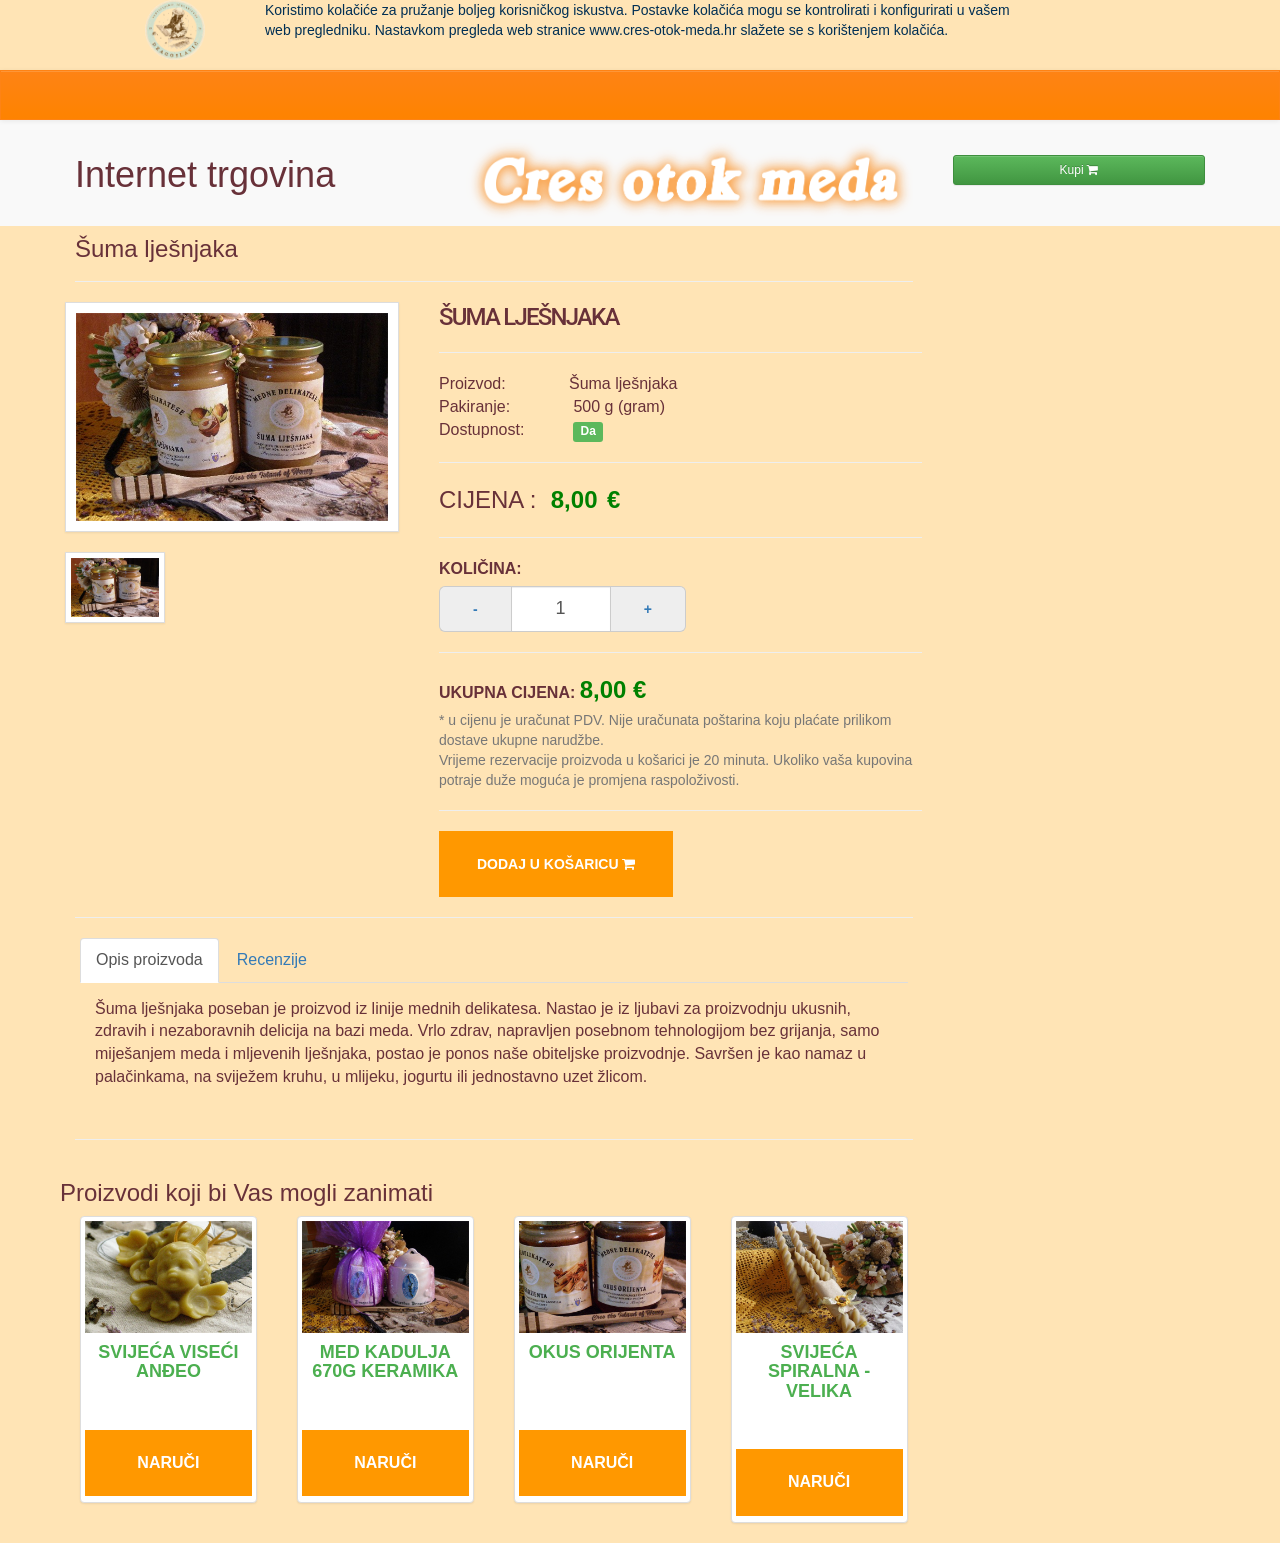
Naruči (168, 1462)
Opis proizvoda (149, 959)
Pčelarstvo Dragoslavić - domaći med (175, 30)
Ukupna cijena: (507, 692)
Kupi (1079, 170)
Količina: (480, 568)
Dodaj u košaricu (556, 864)
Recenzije (272, 959)
